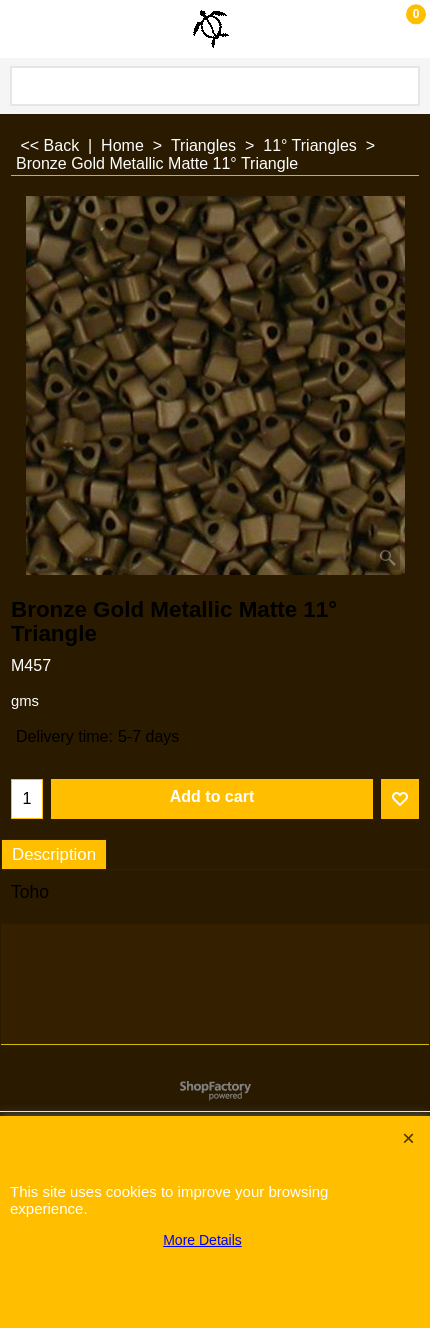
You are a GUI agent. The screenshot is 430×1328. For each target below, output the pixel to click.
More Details (202, 1240)
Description (54, 854)
